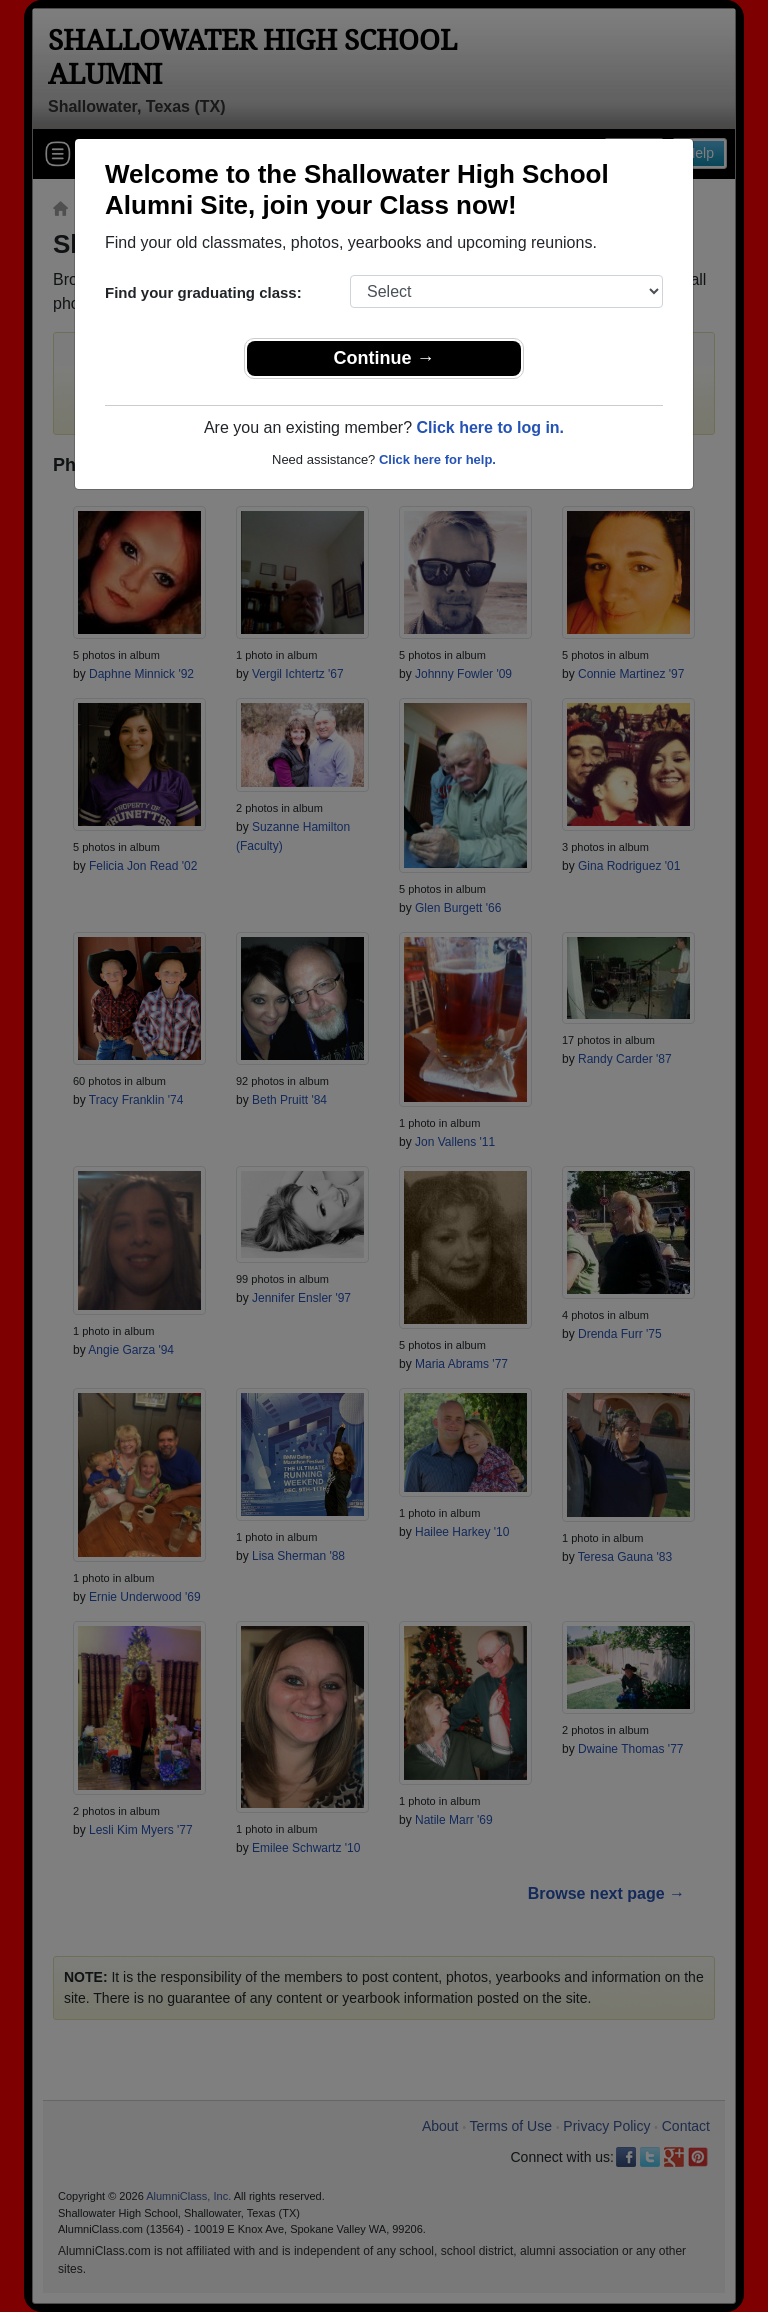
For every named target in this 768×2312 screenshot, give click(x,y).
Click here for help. (437, 459)
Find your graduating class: (203, 292)
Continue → (384, 358)
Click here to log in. (490, 427)
